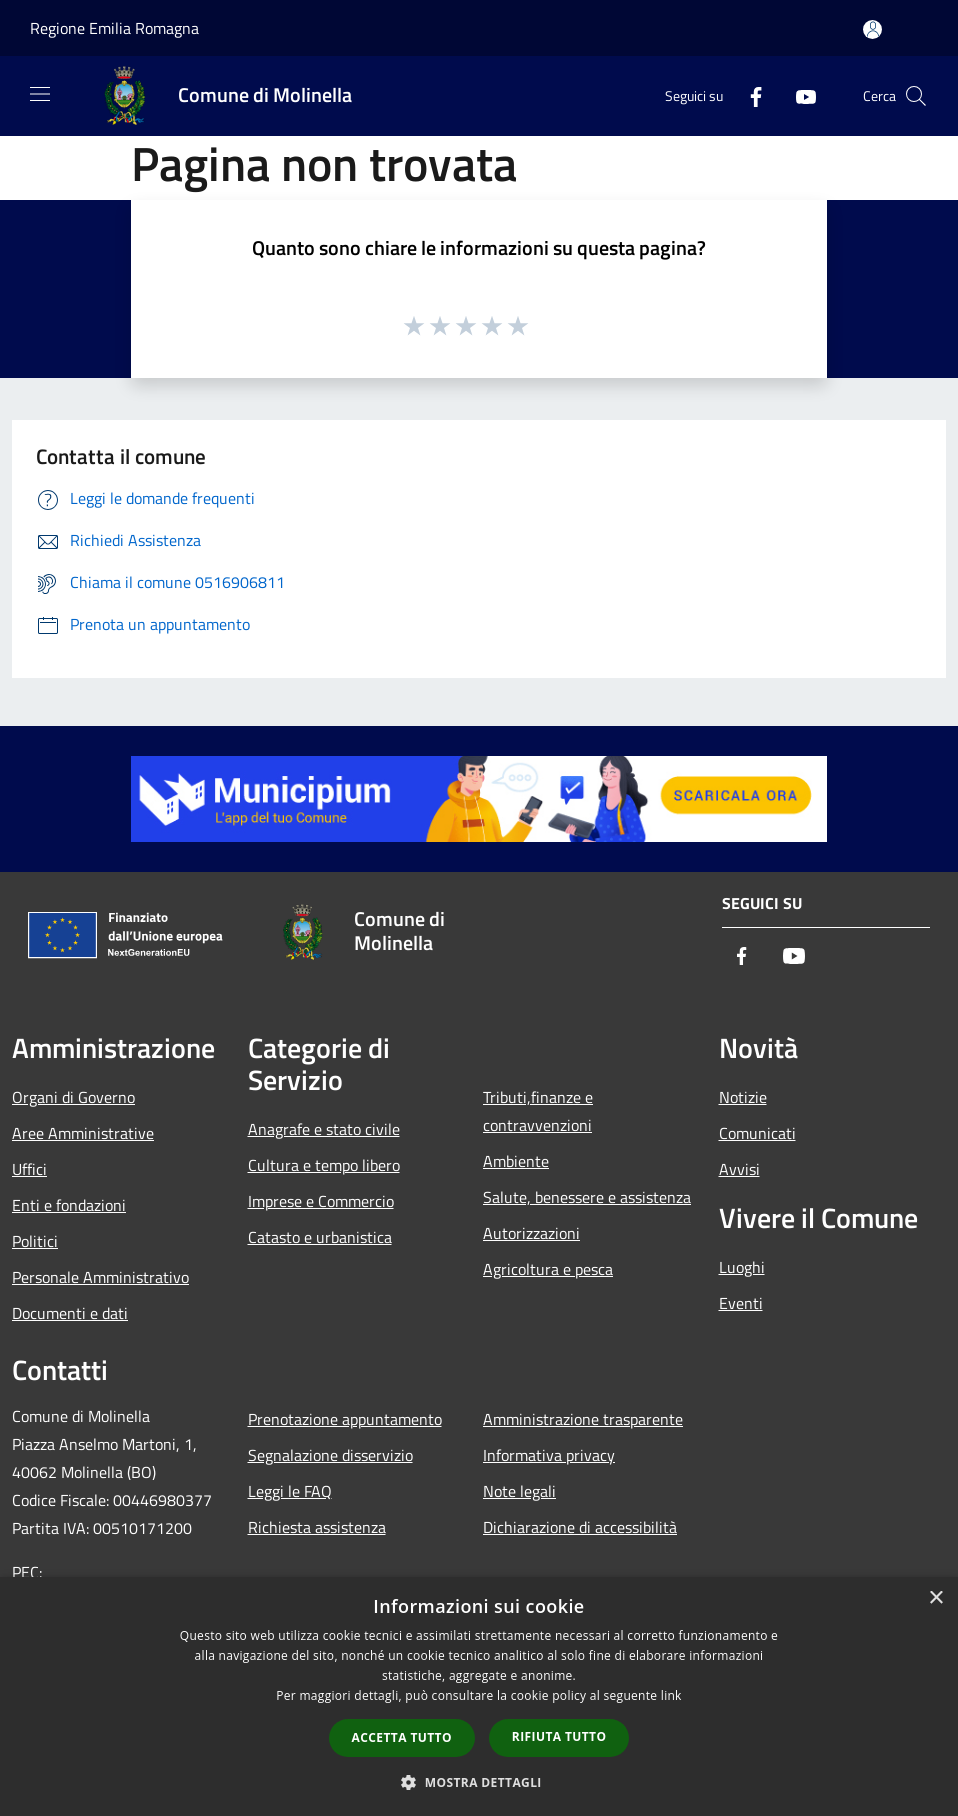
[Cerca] (916, 96)
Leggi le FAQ (290, 1491)
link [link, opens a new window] (671, 1695)
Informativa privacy (549, 1455)
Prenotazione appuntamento (345, 1419)
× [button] (935, 1598)
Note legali (519, 1491)
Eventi (741, 1303)
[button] (479, 1782)
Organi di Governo (73, 1097)
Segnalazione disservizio (330, 1455)
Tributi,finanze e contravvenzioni (538, 1111)
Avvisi (739, 1169)
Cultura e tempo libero (324, 1165)
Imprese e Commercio (321, 1201)
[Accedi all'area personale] (872, 29)
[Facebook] (748, 95)
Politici (35, 1241)
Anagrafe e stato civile (324, 1129)
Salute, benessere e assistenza (587, 1197)
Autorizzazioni (531, 1233)
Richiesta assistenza (317, 1527)
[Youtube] (798, 95)
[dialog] (479, 1696)
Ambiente (516, 1161)
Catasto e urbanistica (320, 1237)
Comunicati (757, 1133)
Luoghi (742, 1267)
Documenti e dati (70, 1313)
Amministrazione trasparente (583, 1419)
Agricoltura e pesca (548, 1269)
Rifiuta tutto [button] (559, 1736)
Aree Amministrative (83, 1133)
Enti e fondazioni (69, 1205)
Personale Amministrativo (100, 1277)
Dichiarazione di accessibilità (580, 1527)
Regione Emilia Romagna (114, 28)
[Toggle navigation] (40, 94)
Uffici (29, 1169)
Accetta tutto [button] (402, 1737)
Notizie (743, 1097)
